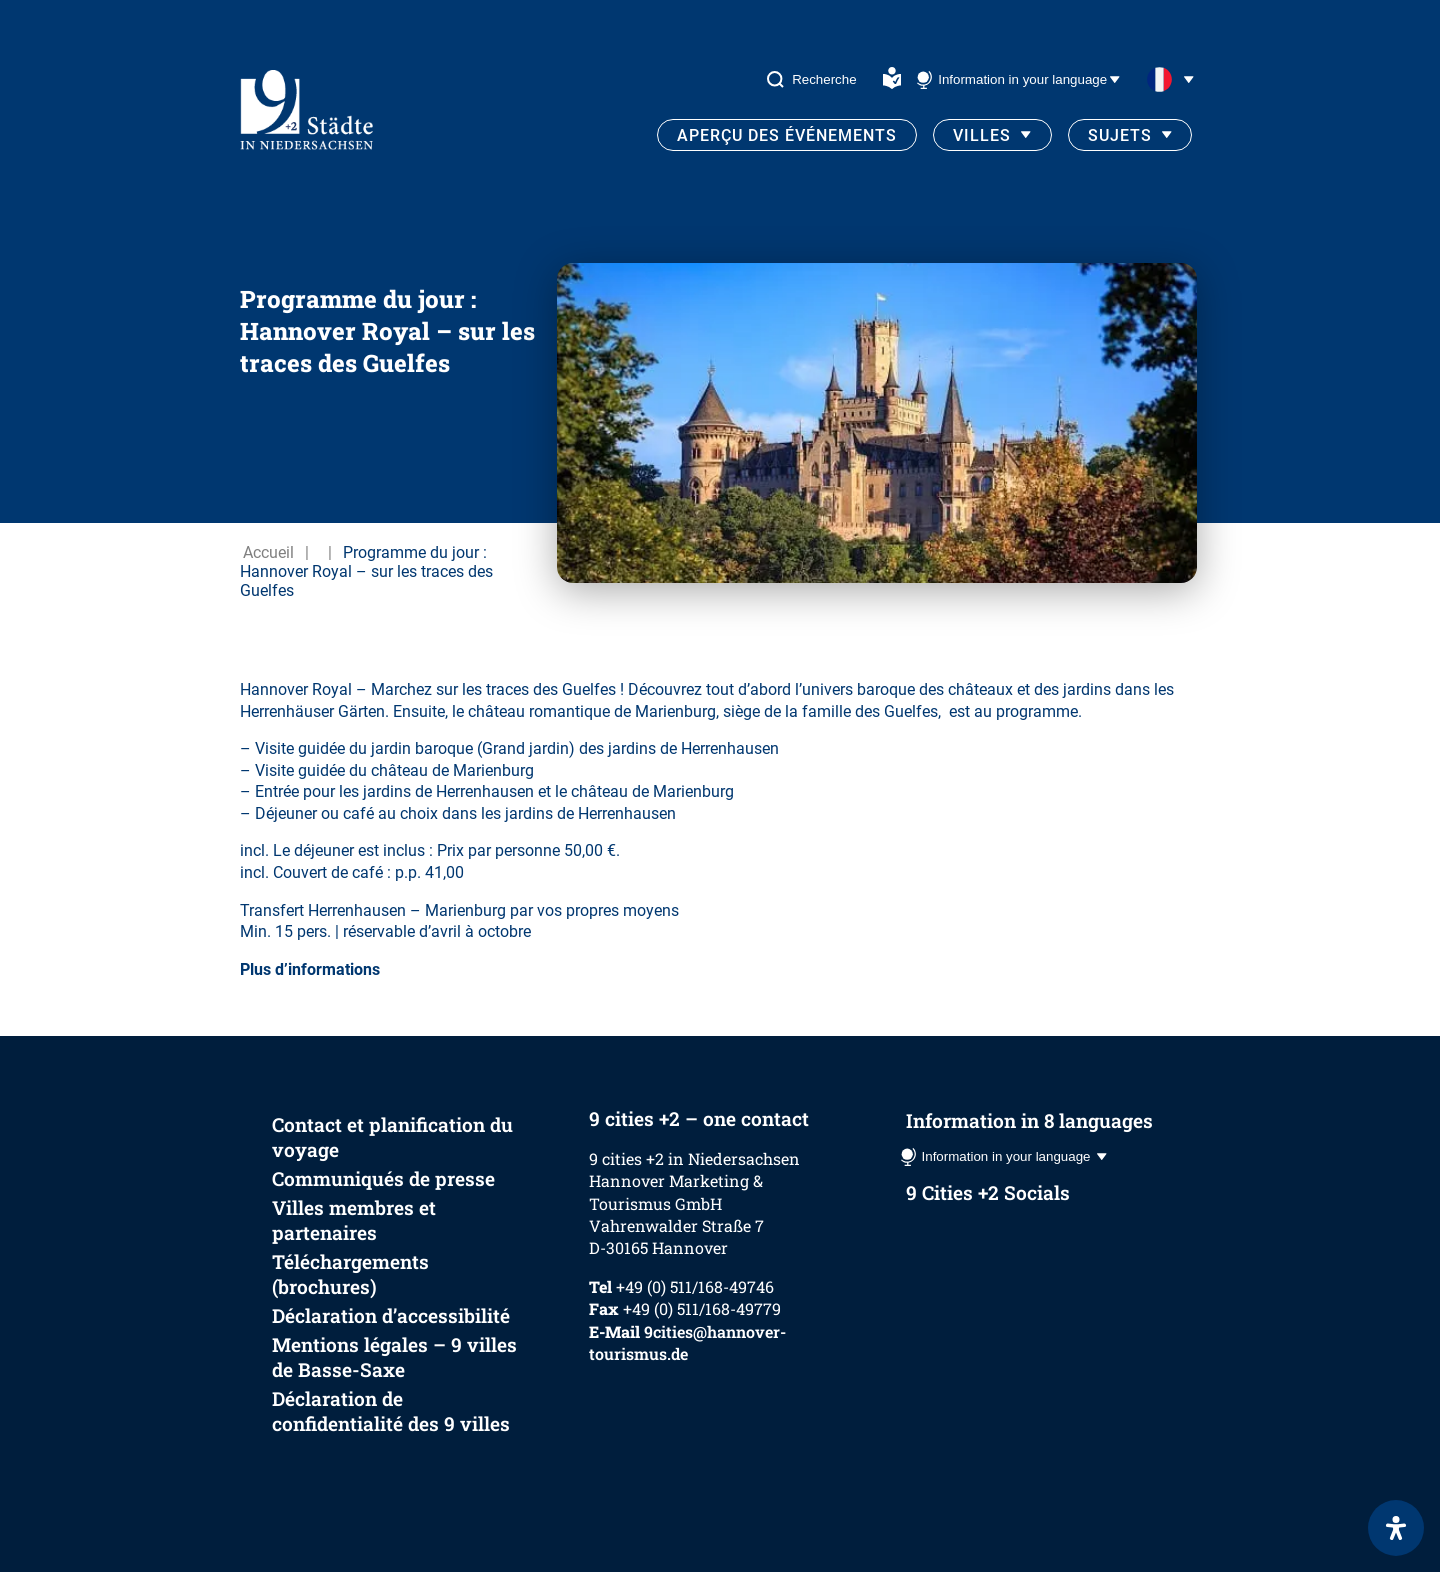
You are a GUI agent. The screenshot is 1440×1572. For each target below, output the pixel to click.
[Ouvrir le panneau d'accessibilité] (1396, 1528)
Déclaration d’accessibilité (391, 1315)
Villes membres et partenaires (354, 1220)
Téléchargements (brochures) (350, 1274)
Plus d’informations (310, 969)
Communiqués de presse (383, 1178)
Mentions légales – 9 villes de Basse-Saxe (394, 1357)
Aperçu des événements (787, 135)
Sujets (1120, 135)
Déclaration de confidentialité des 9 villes (391, 1411)
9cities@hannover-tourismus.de (687, 1342)
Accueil (268, 552)
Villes (982, 135)
